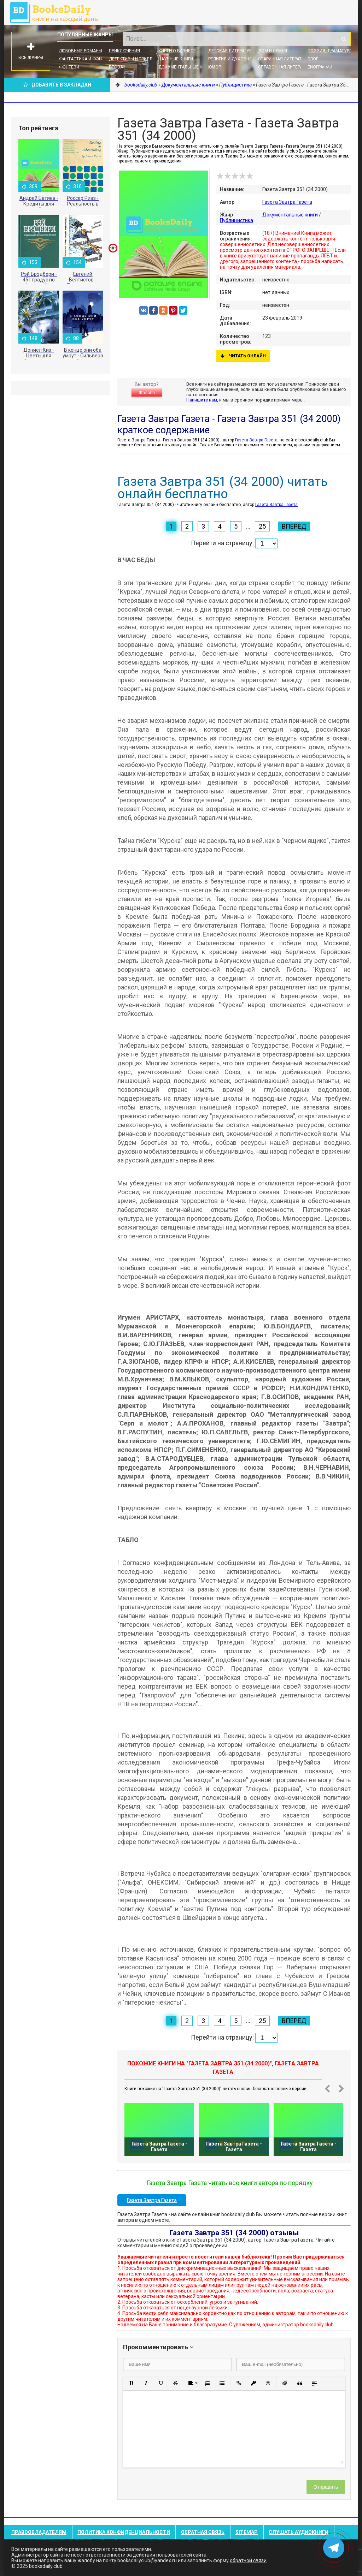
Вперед (294, 526)
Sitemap (246, 2532)
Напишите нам (201, 400)
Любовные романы (80, 50)
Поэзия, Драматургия (332, 50)
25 (262, 526)
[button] (131, 2383)
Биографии (320, 67)
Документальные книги (185, 67)
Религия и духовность (234, 58)
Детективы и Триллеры (135, 58)
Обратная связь (202, 2532)
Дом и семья (272, 50)
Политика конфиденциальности (123, 2532)
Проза (116, 67)
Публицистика (236, 220)
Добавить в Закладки (57, 85)
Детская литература (231, 50)
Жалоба (147, 392)
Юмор (214, 67)
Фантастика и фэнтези (85, 58)
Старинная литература (283, 58)
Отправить (326, 2487)
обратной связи (248, 2560)
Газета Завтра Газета (287, 202)
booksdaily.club (57, 12)
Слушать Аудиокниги (298, 2532)
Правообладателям (38, 2532)
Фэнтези (69, 67)
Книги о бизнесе (177, 50)
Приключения (124, 50)
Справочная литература (285, 67)
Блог (313, 58)
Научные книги (175, 58)
